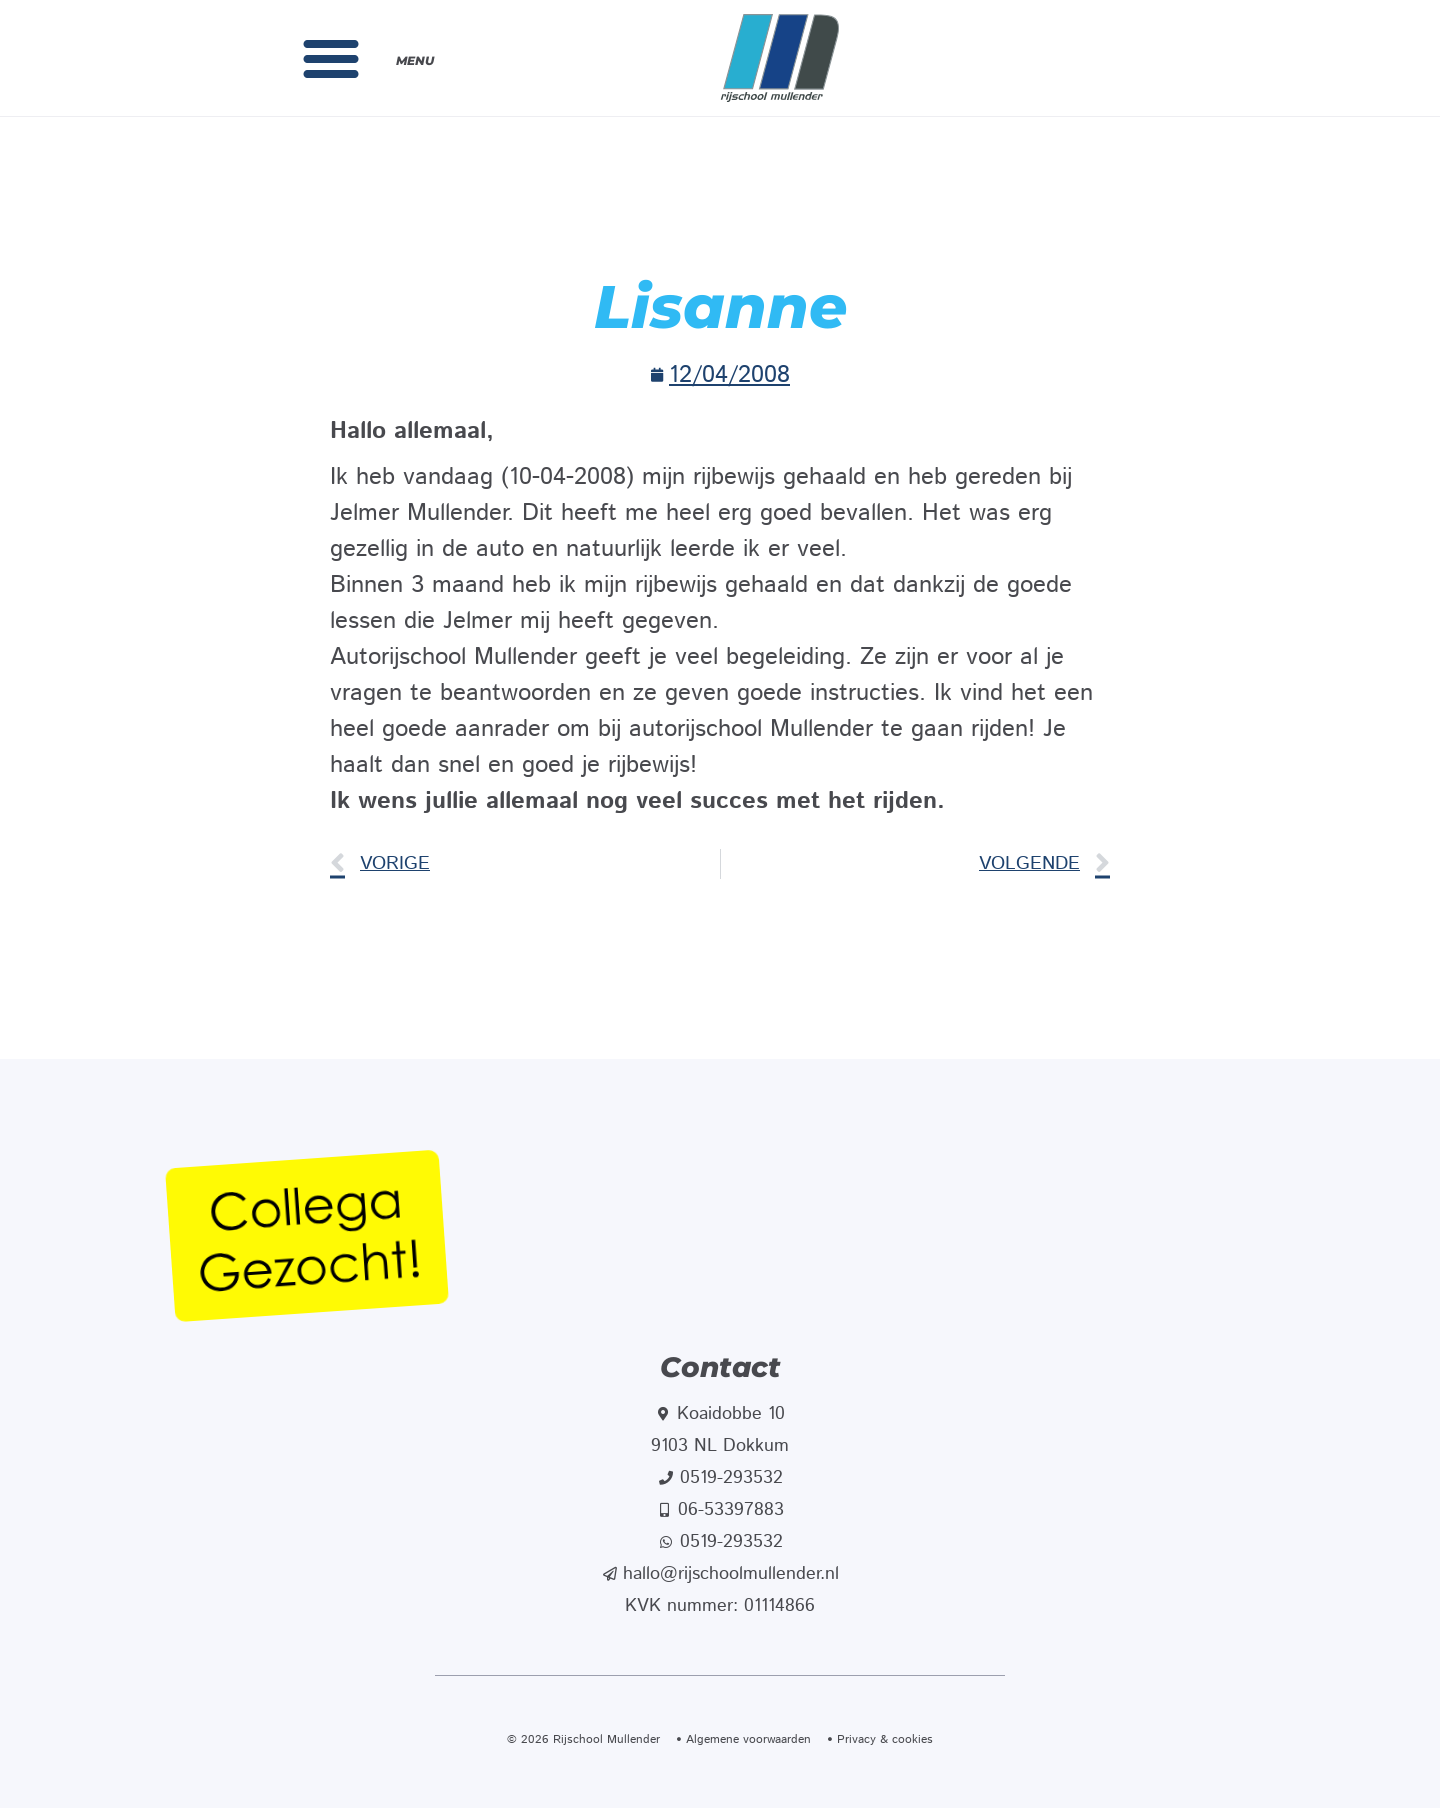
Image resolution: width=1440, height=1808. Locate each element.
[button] (331, 58)
